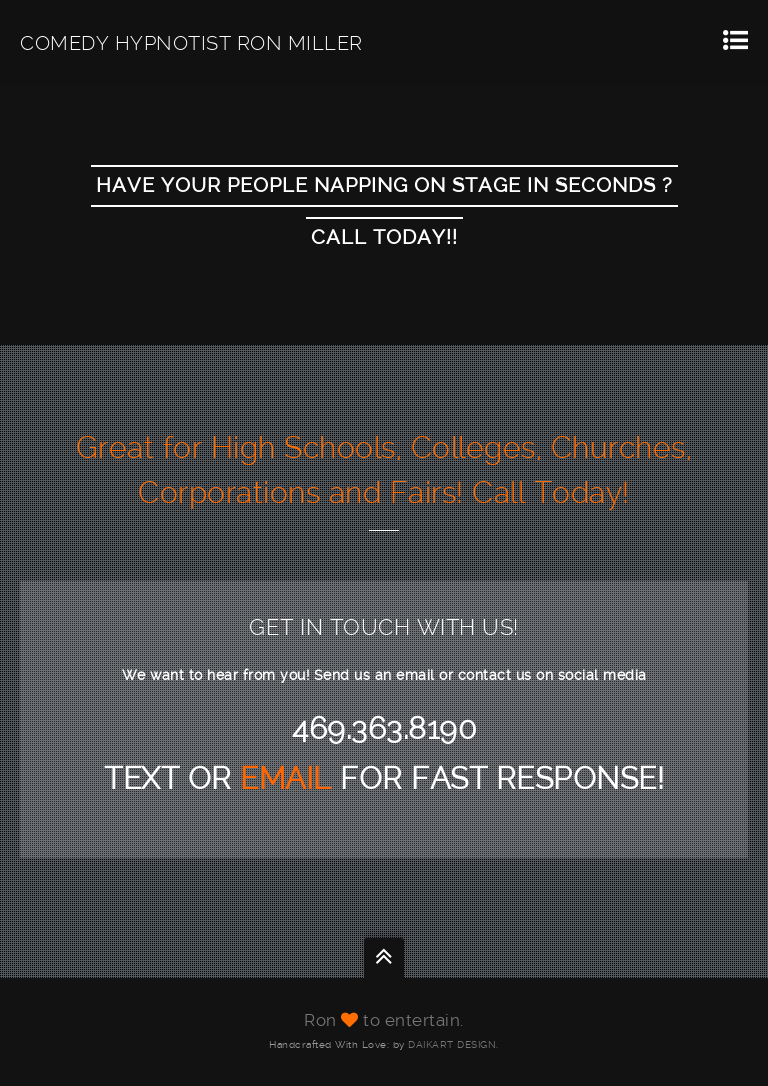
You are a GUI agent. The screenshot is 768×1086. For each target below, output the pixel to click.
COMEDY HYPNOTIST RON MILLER (191, 43)
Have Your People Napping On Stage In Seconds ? (384, 186)
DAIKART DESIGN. (453, 1044)
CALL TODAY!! (384, 238)
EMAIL (290, 778)
